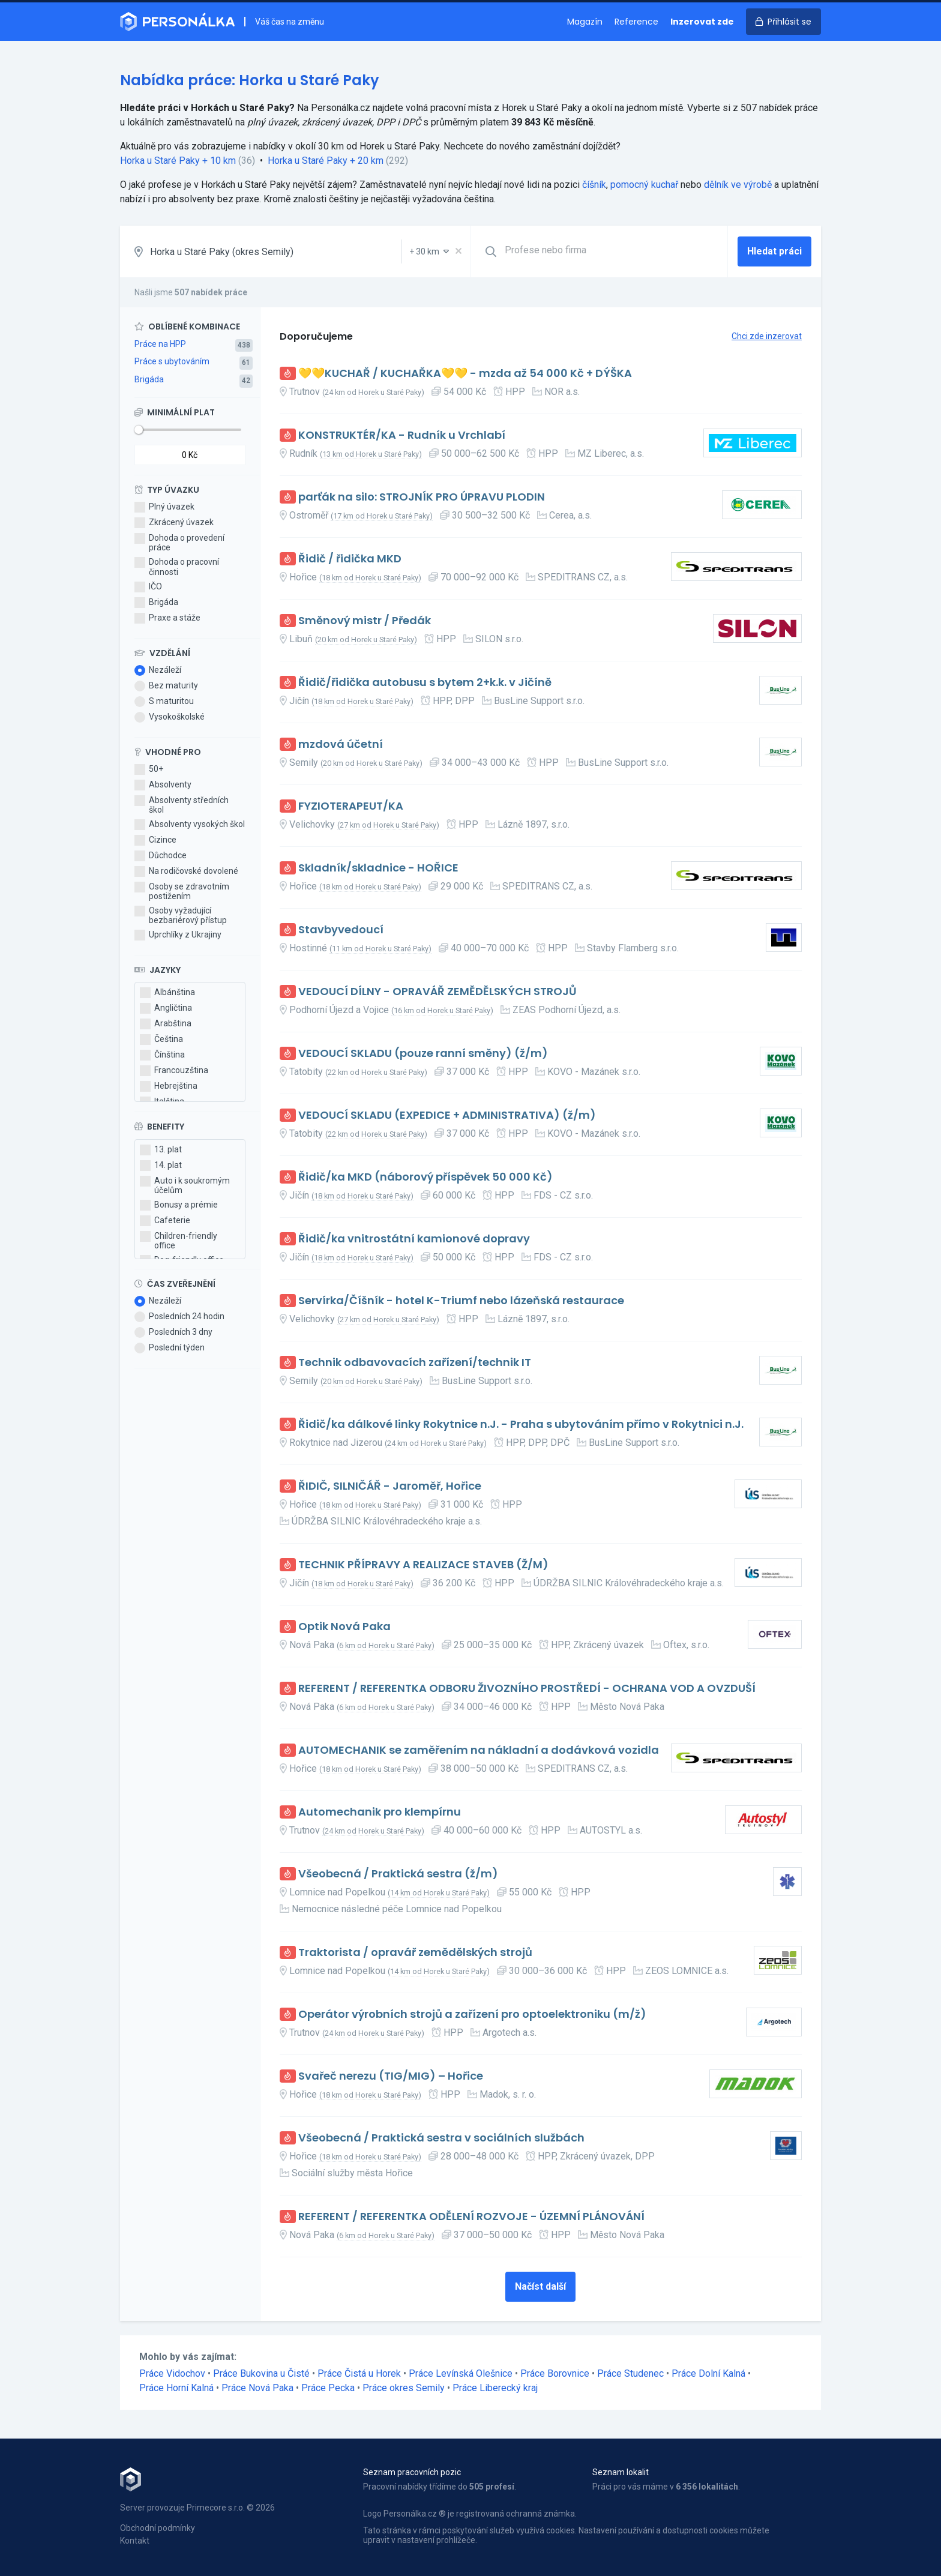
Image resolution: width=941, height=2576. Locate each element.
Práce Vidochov (172, 2373)
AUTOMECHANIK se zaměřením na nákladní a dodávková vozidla (478, 1750)
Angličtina (166, 1008)
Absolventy (162, 785)
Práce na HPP (160, 344)
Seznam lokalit (620, 2472)
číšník (594, 184)
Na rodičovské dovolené (186, 871)
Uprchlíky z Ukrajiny (177, 935)
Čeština (161, 1039)
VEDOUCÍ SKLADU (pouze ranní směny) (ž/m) (423, 1053)
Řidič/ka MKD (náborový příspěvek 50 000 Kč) (425, 1177)
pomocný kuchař (644, 184)
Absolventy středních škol (181, 804)
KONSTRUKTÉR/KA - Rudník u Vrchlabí (401, 435)
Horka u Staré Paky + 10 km (178, 160)
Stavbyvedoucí (340, 930)
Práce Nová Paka (257, 2388)
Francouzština (174, 1070)
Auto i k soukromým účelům (185, 1185)
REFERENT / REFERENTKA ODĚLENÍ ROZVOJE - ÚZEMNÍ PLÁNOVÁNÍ (471, 2216)
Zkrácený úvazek (174, 522)
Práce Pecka (328, 2388)
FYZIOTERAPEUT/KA (350, 806)
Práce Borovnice (554, 2373)
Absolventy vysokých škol (189, 824)
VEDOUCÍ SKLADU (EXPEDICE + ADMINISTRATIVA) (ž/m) (447, 1115)
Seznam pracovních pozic (412, 2472)
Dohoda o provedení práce (179, 542)
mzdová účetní (340, 744)
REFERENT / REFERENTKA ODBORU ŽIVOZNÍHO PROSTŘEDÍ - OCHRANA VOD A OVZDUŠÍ (527, 1688)
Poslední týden (169, 1348)
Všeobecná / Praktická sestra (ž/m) (398, 1874)
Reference (636, 22)
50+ (148, 769)
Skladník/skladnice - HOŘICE (378, 868)
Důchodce (160, 855)
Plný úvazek (164, 507)
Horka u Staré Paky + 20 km (325, 160)
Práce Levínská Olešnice (461, 2373)
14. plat (161, 1165)
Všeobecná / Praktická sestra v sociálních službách (441, 2138)
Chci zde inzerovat (767, 336)
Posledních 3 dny (173, 1332)
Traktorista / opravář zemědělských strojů (415, 1952)
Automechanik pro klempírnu (379, 1812)
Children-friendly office (178, 1240)
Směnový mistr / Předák (364, 621)
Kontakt (134, 2540)
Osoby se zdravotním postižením (181, 891)
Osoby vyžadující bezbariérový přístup (180, 915)
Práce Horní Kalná (176, 2388)
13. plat (161, 1150)
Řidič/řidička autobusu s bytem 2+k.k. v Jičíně (425, 682)
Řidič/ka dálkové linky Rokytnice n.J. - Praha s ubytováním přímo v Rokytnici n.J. (521, 1424)
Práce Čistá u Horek (359, 2373)
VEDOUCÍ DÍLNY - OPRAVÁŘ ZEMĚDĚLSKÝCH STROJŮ (437, 992)
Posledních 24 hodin (179, 1316)
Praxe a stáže (167, 618)
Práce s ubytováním (171, 361)
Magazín (585, 22)
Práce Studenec (630, 2373)
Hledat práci (774, 251)
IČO (148, 587)
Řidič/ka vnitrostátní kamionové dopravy (414, 1239)
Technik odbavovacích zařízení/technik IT (414, 1362)
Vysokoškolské (169, 717)
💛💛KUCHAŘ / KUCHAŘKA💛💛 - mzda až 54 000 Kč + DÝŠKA (465, 373)
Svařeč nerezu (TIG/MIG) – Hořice (390, 2076)
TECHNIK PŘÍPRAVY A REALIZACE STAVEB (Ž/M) (423, 1565)
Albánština (167, 992)
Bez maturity (166, 686)
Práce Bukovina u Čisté (261, 2373)
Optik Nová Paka (344, 1627)
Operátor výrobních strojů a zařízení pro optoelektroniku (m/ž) (472, 2014)
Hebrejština (168, 1086)
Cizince (155, 840)
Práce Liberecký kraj (495, 2388)
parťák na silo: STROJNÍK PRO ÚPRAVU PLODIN (421, 497)
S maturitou (164, 701)
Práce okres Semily (403, 2388)
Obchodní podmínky (157, 2528)
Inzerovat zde (702, 22)
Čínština (162, 1055)
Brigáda (149, 379)
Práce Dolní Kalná (708, 2373)
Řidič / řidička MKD (349, 559)
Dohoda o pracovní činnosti (176, 566)
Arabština (165, 1024)
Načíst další (540, 2286)
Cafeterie (165, 1220)
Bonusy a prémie (179, 1205)
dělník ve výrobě (738, 184)
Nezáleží (157, 670)
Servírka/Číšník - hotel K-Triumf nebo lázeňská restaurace (461, 1301)
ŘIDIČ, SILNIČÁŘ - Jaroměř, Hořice (389, 1486)
